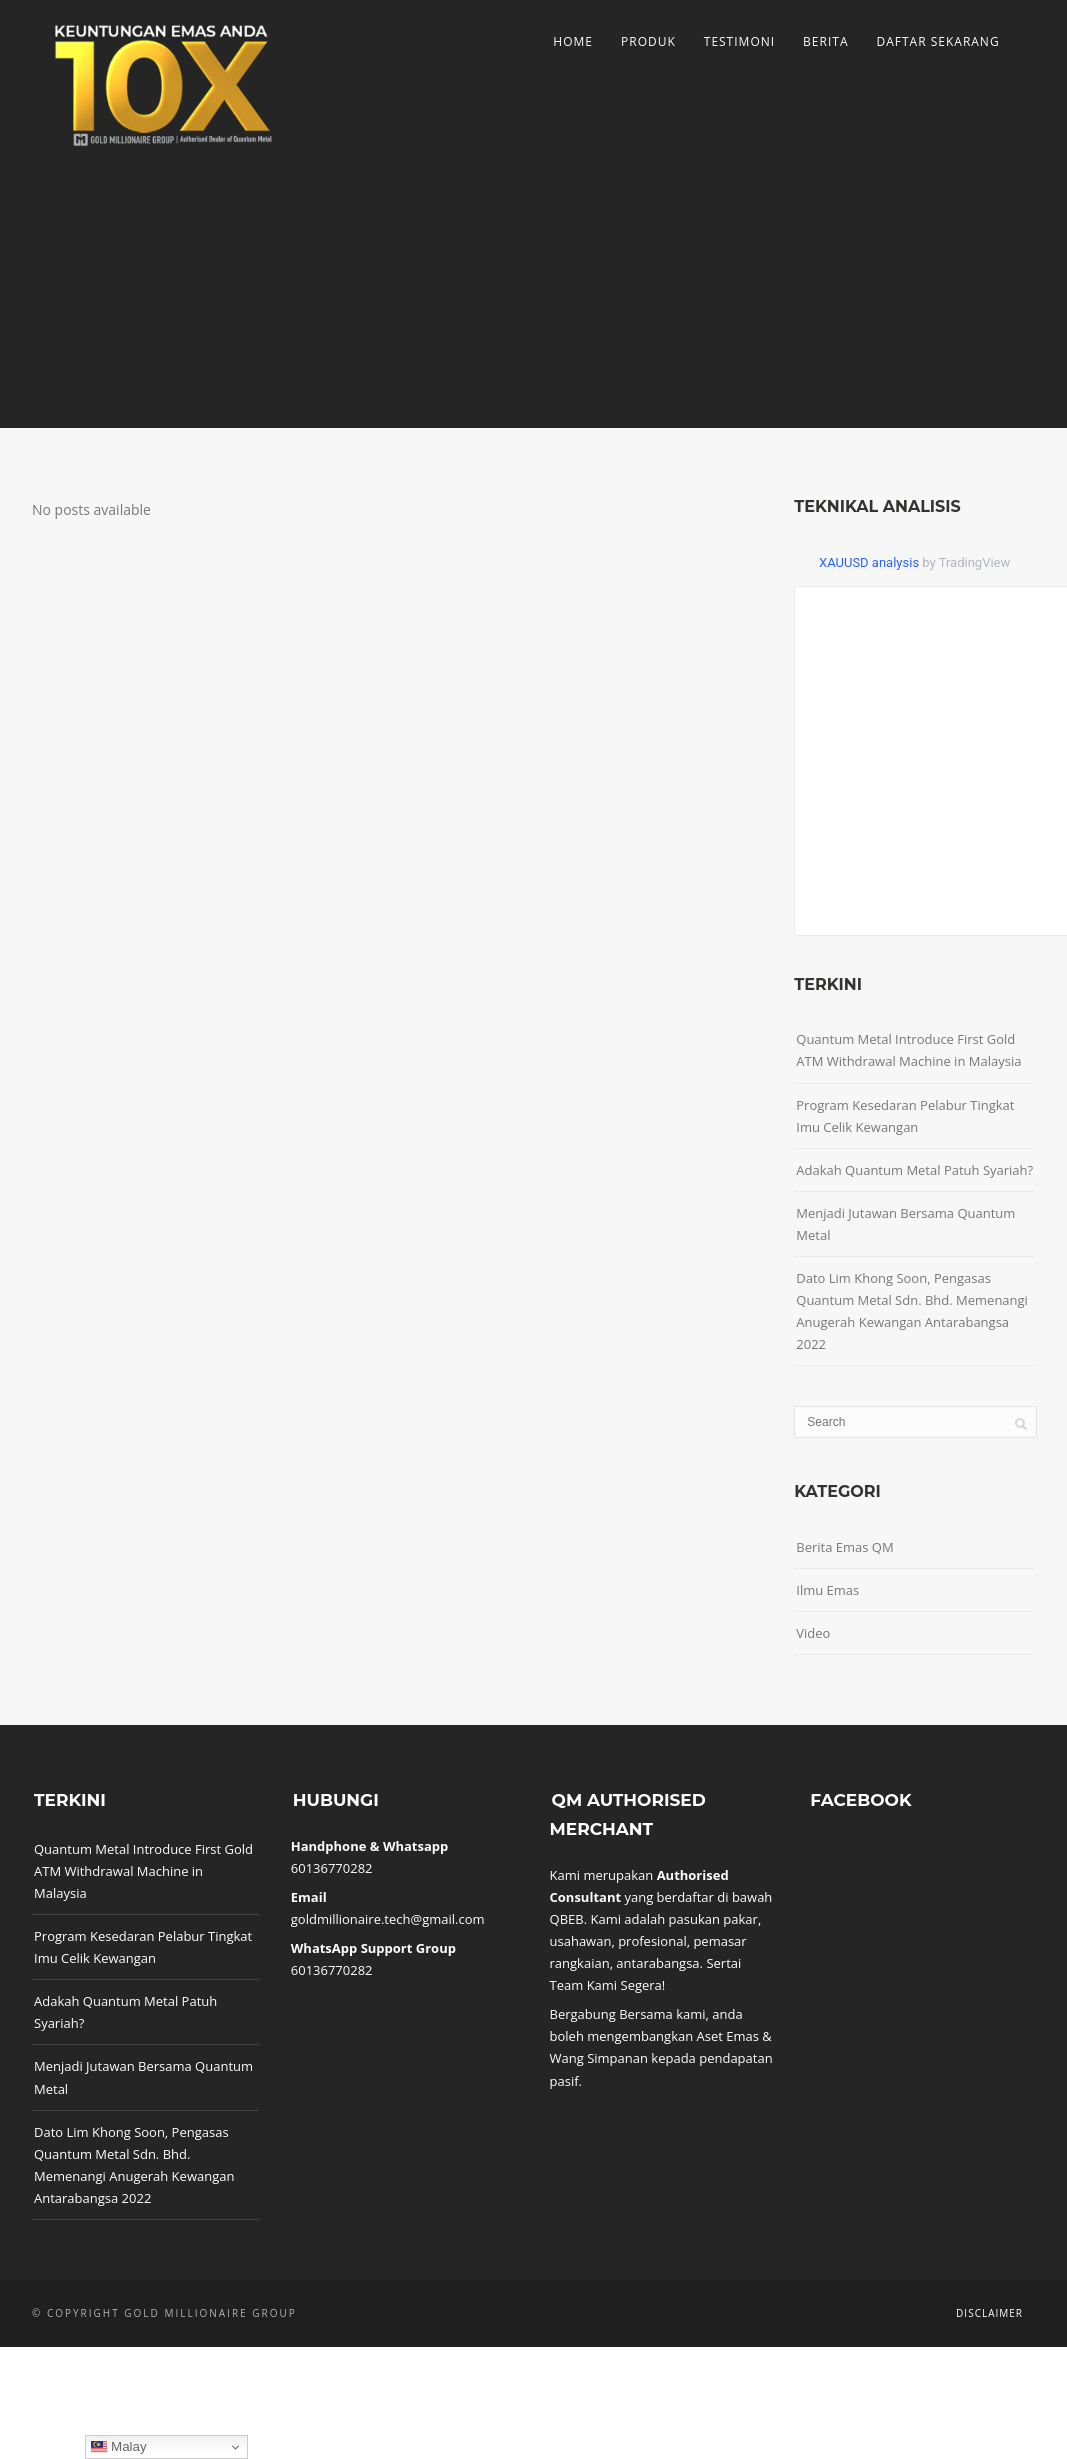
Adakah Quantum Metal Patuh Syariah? (914, 1170)
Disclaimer (989, 2313)
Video (813, 1633)
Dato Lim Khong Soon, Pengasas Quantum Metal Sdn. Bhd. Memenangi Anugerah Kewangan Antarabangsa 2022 (912, 1311)
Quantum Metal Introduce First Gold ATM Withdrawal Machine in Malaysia (908, 1050)
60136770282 (332, 1868)
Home (573, 41)
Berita (825, 41)
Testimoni (739, 41)
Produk (648, 41)
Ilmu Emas (827, 1590)
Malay (118, 2447)
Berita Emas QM (844, 1547)
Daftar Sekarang (937, 41)
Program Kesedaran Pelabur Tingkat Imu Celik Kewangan (905, 1116)
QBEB (567, 1919)
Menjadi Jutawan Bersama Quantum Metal (905, 1224)
